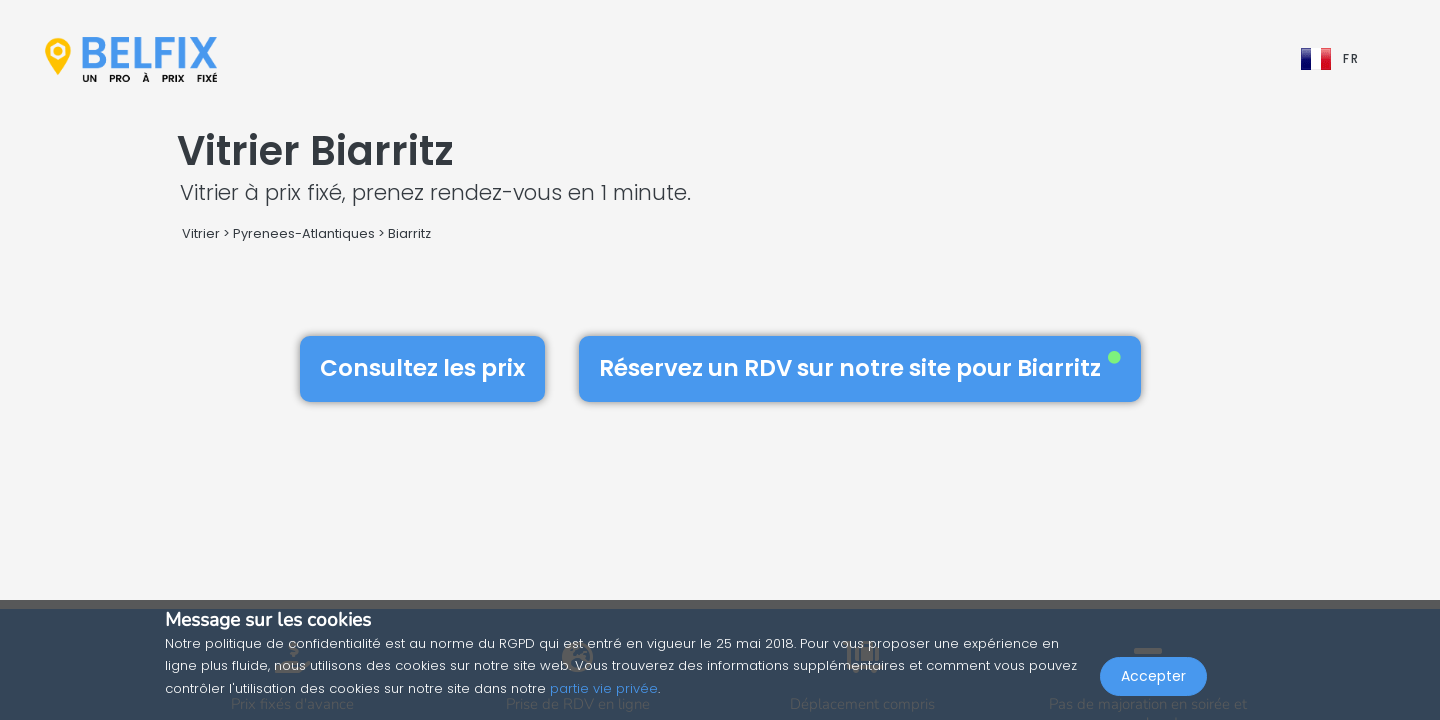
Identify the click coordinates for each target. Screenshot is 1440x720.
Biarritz (409, 233)
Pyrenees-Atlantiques (304, 233)
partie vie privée (604, 688)
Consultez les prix (422, 368)
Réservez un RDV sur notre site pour (860, 368)
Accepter (1153, 676)
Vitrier (201, 233)
